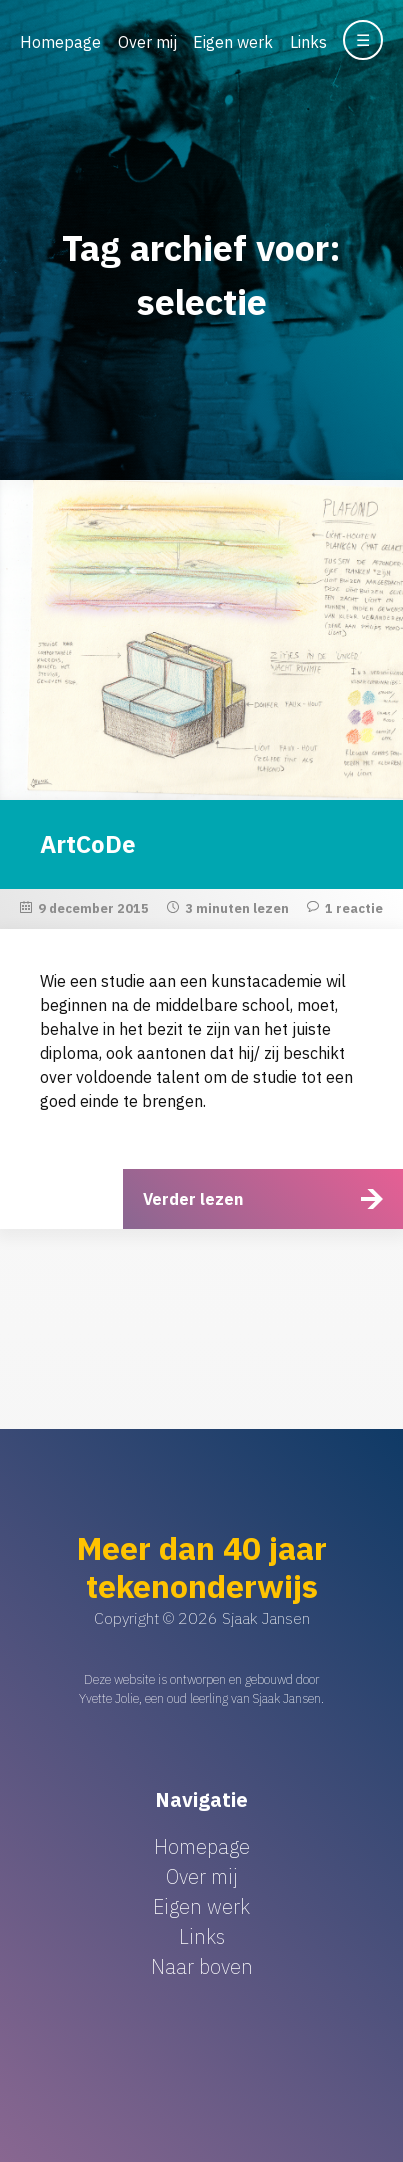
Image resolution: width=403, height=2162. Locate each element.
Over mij (147, 42)
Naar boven (202, 1966)
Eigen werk (233, 42)
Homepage (60, 42)
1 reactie (354, 908)
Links (308, 42)
